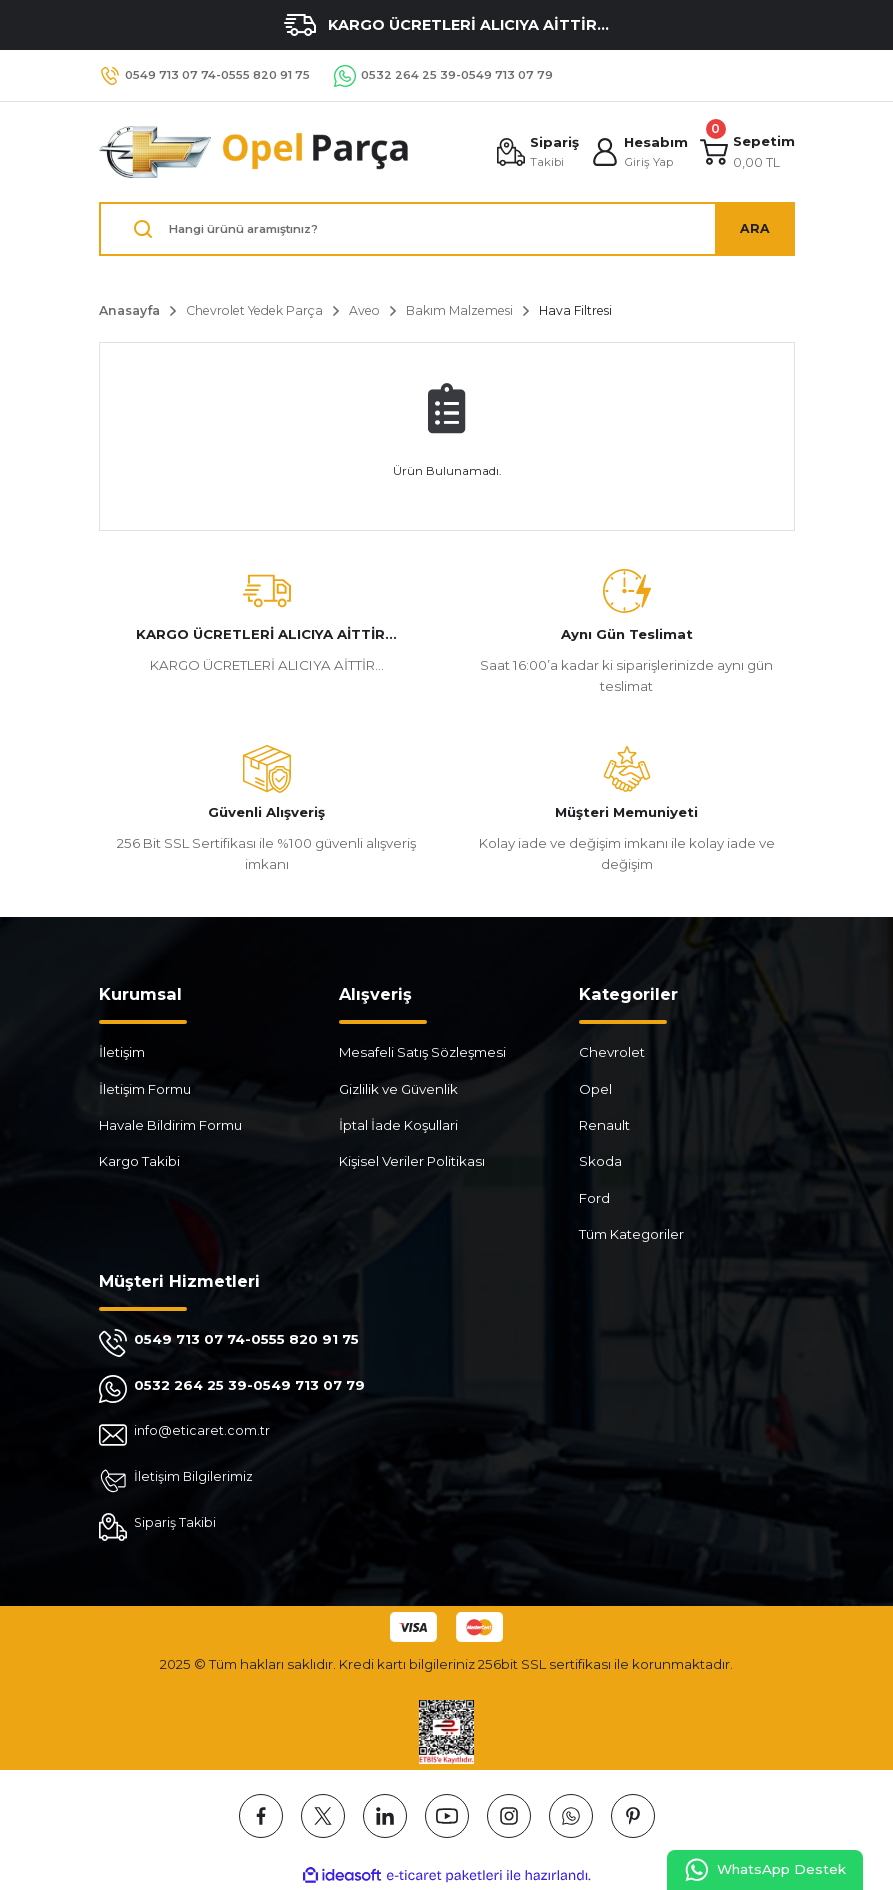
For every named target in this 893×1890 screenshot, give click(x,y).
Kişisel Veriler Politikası (412, 1161)
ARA (755, 228)
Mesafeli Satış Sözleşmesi (422, 1052)
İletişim (122, 1052)
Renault (604, 1125)
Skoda (600, 1161)
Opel (595, 1089)
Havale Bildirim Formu (170, 1125)
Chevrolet (612, 1052)
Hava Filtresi (575, 310)
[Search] (447, 229)
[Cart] (747, 152)
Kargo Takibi (139, 1161)
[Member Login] (638, 152)
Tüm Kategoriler (631, 1234)
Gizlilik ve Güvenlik (398, 1089)
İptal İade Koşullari (398, 1125)
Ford (594, 1198)
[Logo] (255, 152)
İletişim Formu (145, 1089)
